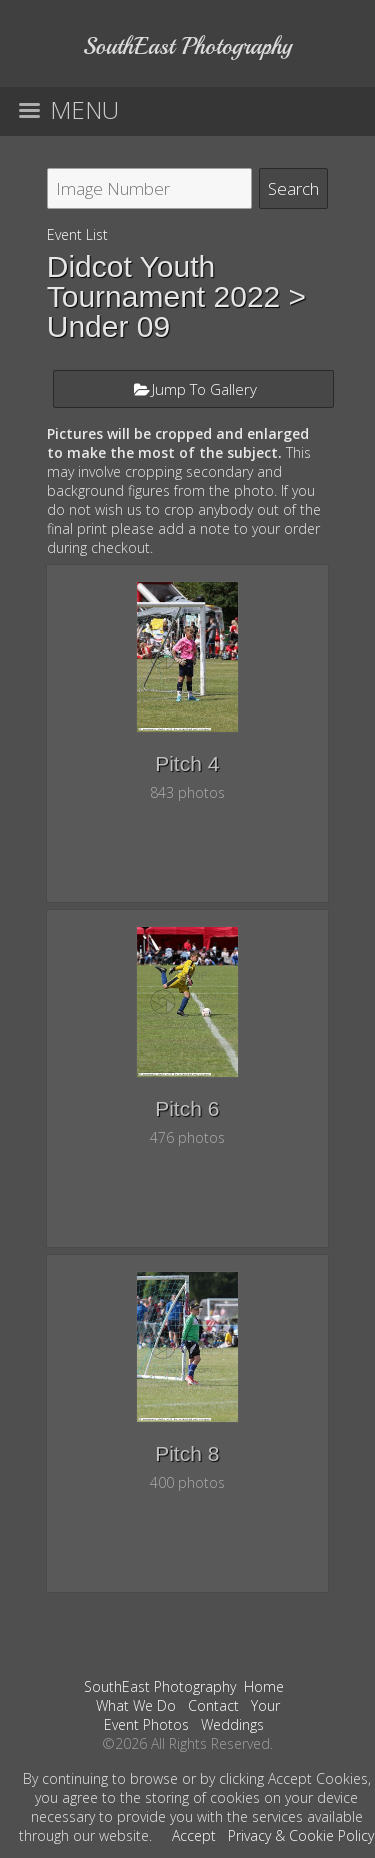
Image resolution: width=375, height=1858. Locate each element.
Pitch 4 (187, 763)
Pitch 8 (187, 1453)
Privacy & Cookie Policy (301, 1835)
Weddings (232, 1724)
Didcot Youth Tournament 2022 (164, 281)
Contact (213, 1705)
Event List (77, 234)
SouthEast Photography (160, 1686)
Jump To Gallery (204, 389)
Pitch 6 (187, 1108)
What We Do (136, 1705)
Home (264, 1686)
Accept (194, 1835)
